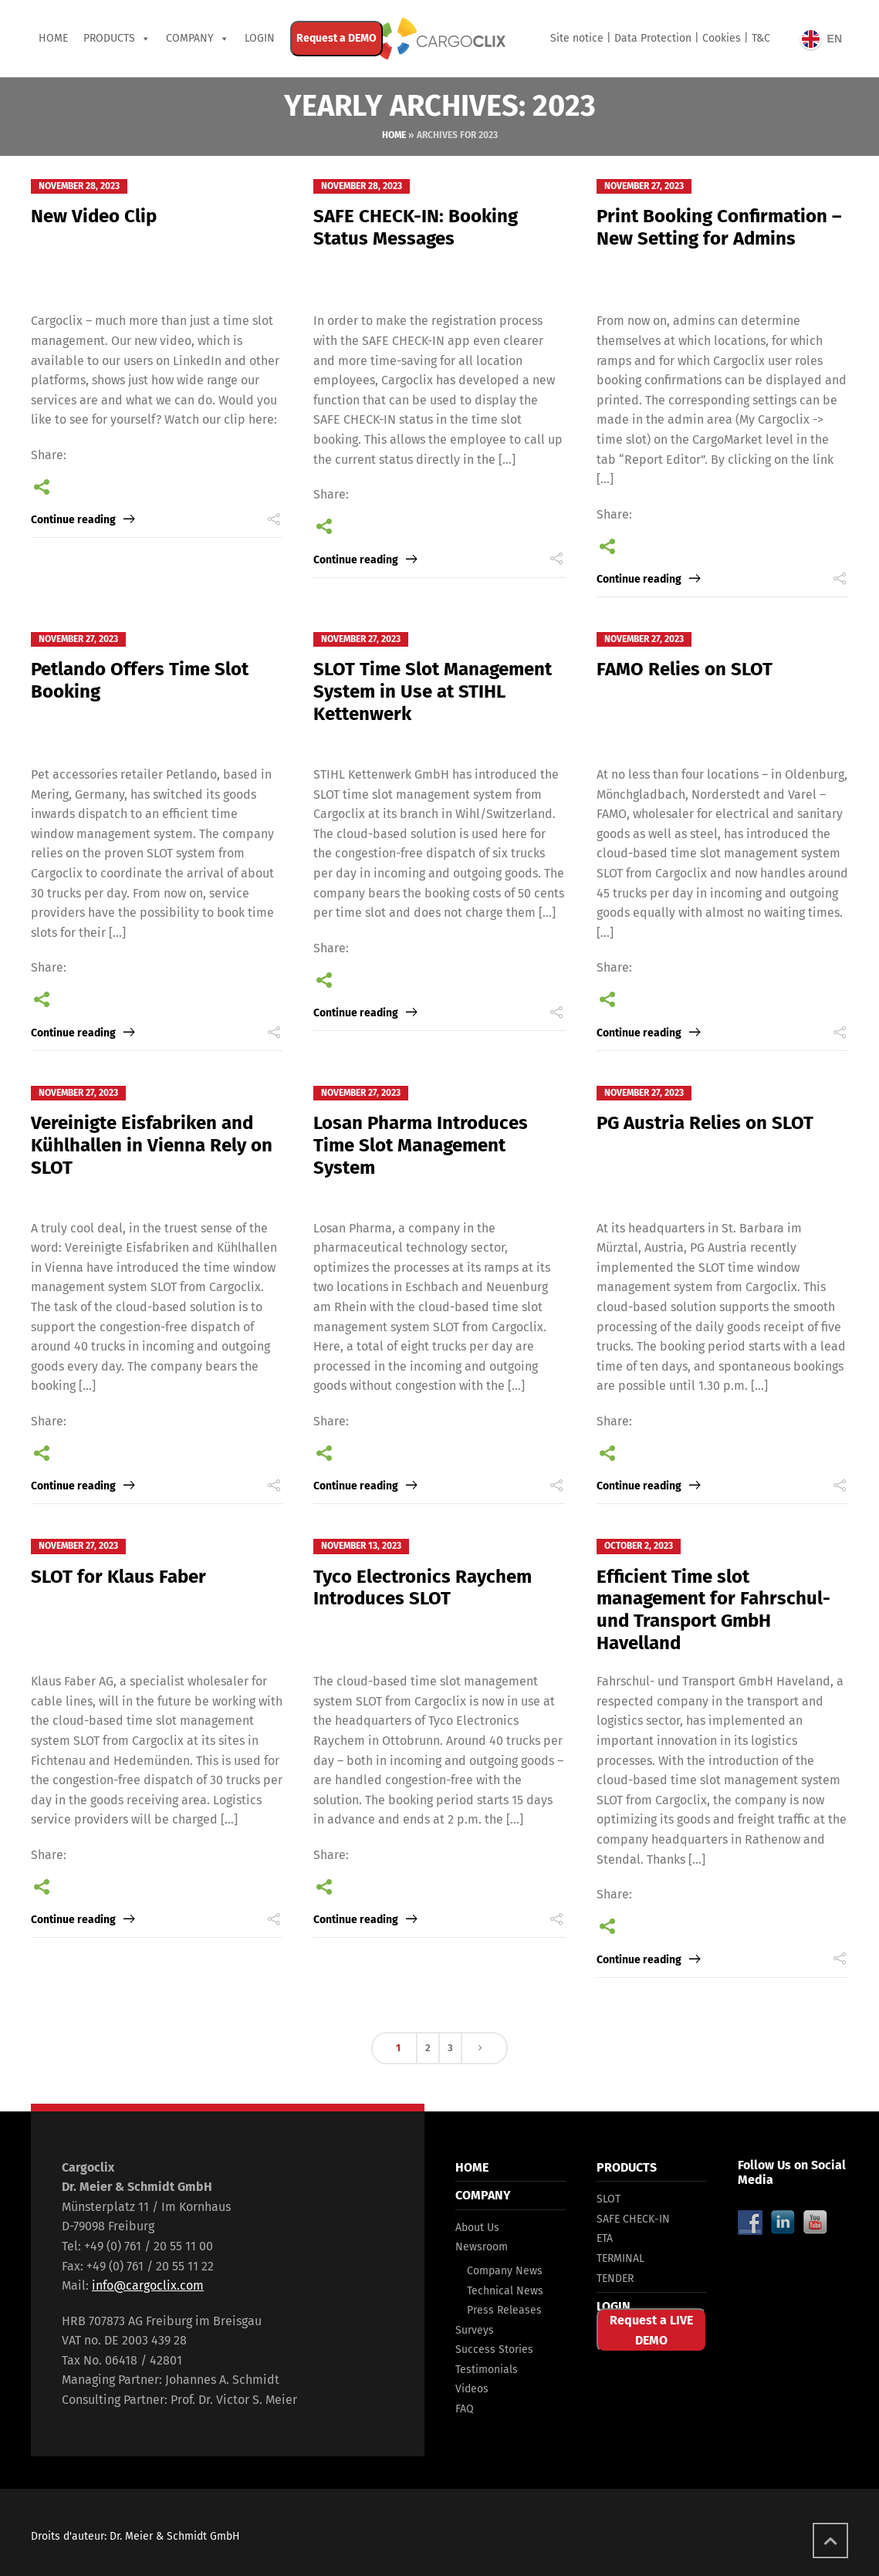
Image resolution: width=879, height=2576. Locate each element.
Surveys (474, 2330)
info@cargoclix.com (148, 2285)
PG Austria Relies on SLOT (705, 1123)
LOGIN (614, 2306)
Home (53, 38)
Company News (505, 2270)
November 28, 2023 (79, 186)
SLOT (608, 2199)
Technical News (505, 2290)
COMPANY (190, 38)
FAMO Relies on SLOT (685, 669)
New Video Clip (94, 216)
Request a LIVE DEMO (651, 2330)
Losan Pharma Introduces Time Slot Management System (420, 1145)
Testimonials (486, 2369)
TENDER (615, 2278)
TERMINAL (620, 2258)
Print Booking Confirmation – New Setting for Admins (719, 227)
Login (260, 38)
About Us (477, 2227)
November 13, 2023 (361, 1545)
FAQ (464, 2408)
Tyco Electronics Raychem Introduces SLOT (422, 1588)
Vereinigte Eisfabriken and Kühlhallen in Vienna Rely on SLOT (151, 1145)
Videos (472, 2388)
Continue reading (73, 519)
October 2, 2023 (638, 1545)
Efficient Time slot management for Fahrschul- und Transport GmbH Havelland (713, 1610)
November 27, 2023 (644, 186)
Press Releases (504, 2310)
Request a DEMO (336, 38)
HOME (472, 2167)
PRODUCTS (109, 38)
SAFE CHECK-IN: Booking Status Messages (415, 227)
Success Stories (494, 2349)
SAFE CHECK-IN (633, 2219)
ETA (605, 2238)
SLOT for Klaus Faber (118, 1576)
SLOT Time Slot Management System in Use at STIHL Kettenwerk (432, 691)
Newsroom (481, 2246)
